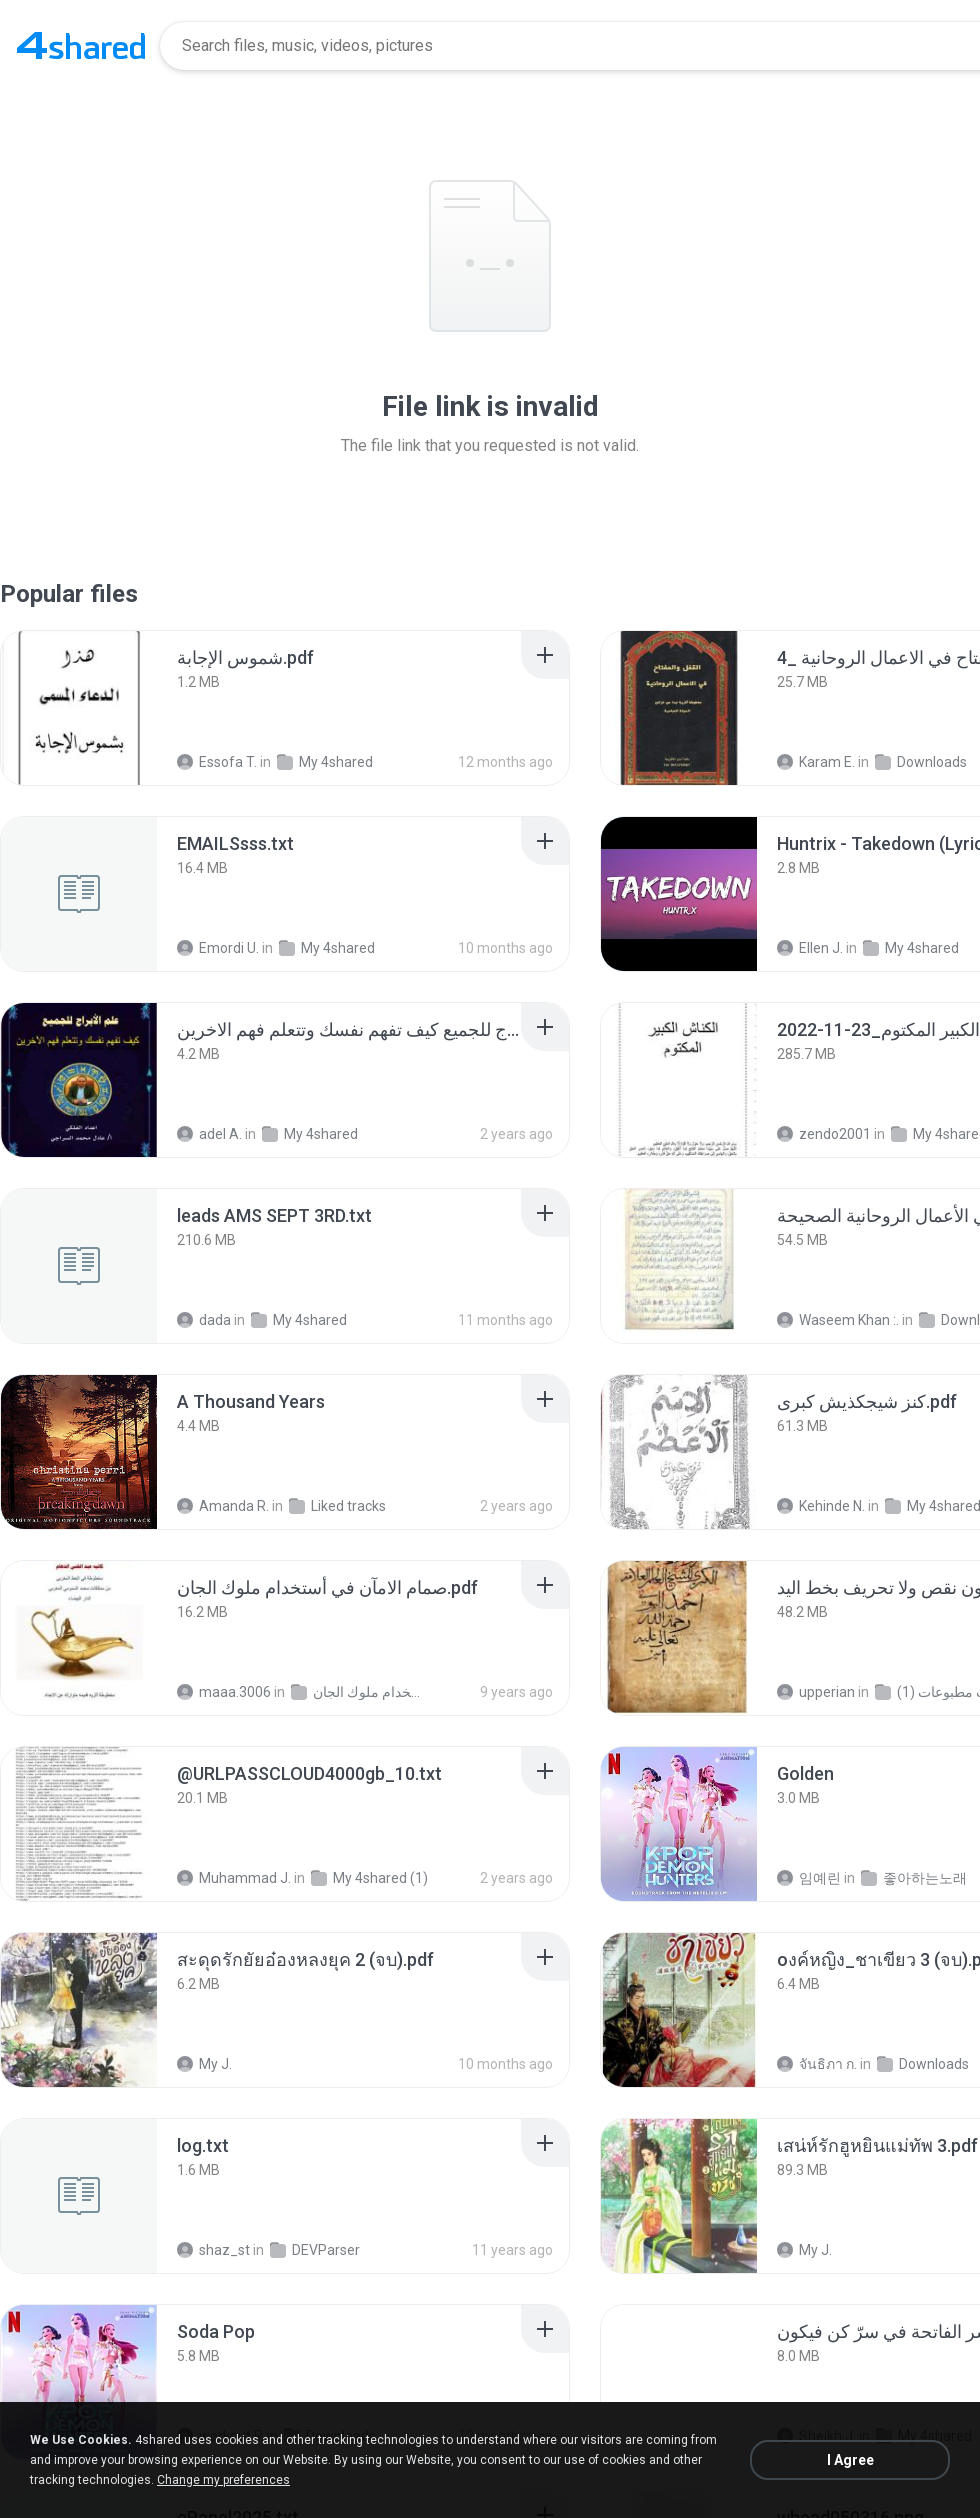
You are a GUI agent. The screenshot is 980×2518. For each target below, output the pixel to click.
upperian (816, 1692)
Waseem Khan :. (838, 1320)
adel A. (209, 1134)
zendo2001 (824, 1134)
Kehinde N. (821, 1506)
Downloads (921, 762)
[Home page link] (81, 46)
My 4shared (325, 762)
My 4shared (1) (369, 1878)
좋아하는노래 (914, 1878)
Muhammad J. (234, 1878)
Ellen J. (810, 948)
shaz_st (213, 2250)
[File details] (79, 708)
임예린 (809, 1878)
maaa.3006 (224, 1692)
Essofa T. (217, 762)
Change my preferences (223, 2480)
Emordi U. (218, 948)
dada (204, 1320)
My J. (204, 2064)
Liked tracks (337, 1506)
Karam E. (816, 762)
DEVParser (315, 2250)
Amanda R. (223, 1506)
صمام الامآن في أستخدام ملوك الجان (356, 1692)
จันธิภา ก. (817, 2064)
